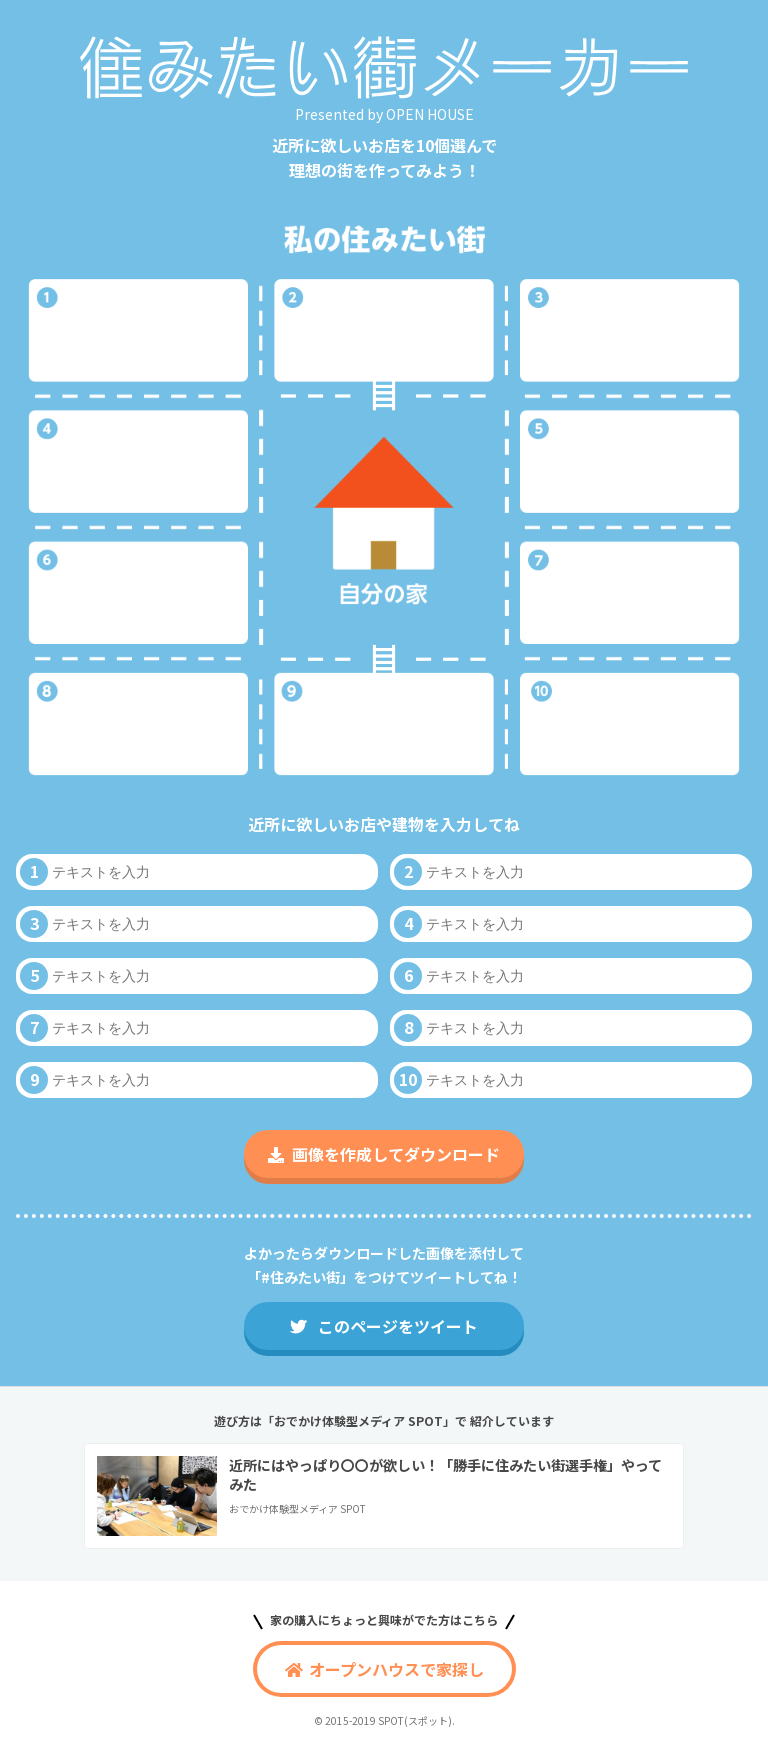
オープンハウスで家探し (384, 1669)
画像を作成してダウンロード (384, 1154)
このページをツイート (384, 1326)
